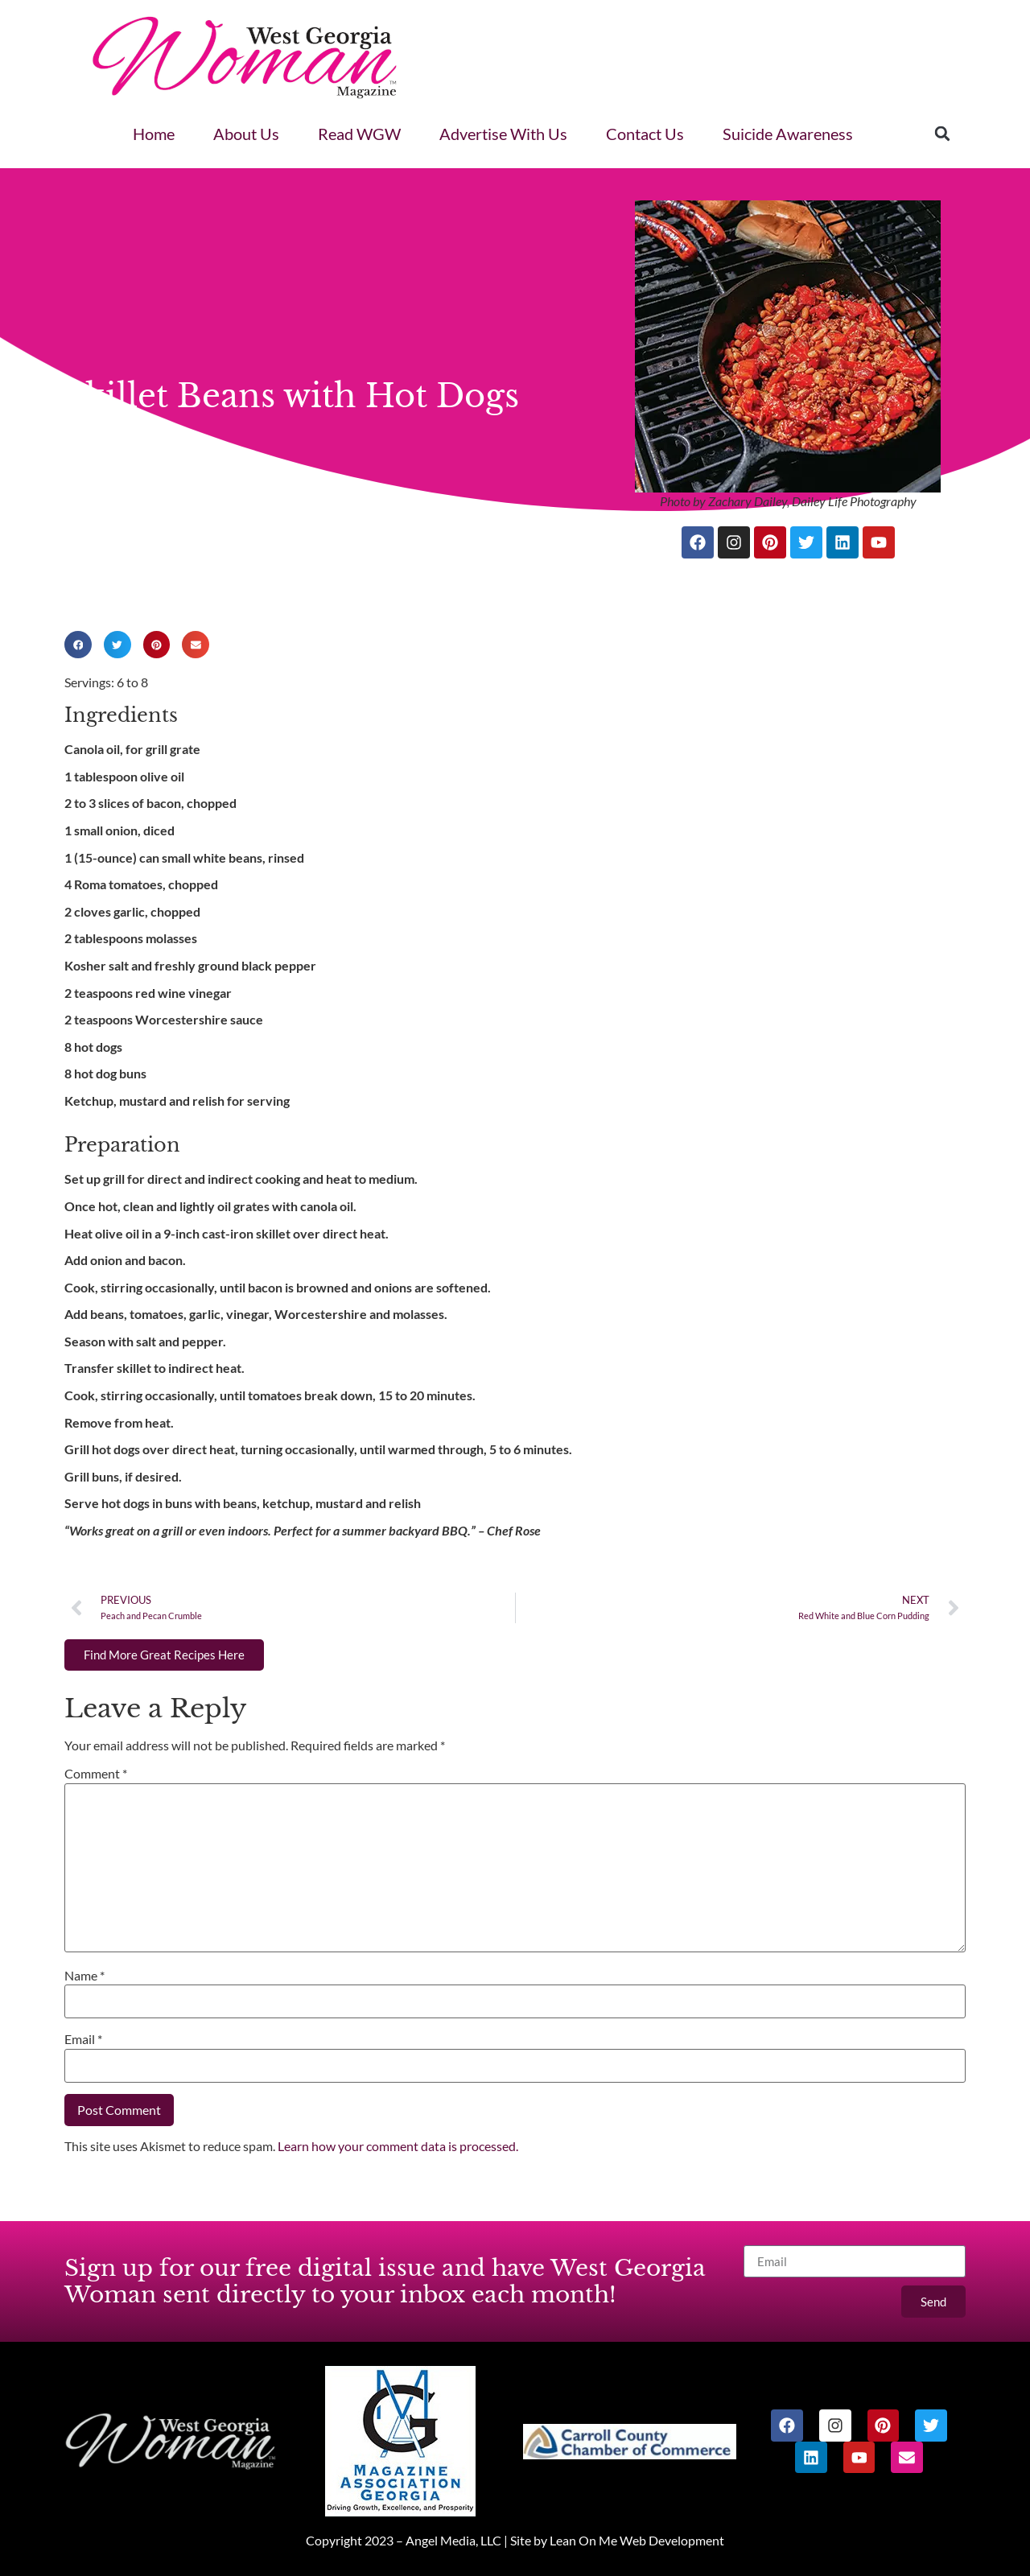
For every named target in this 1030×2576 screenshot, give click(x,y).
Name (84, 1975)
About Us (246, 133)
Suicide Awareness (788, 133)
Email (83, 2038)
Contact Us (645, 133)
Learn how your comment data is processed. (398, 2146)
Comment (95, 1773)
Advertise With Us (503, 133)
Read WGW (359, 133)
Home (154, 133)
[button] (942, 133)
